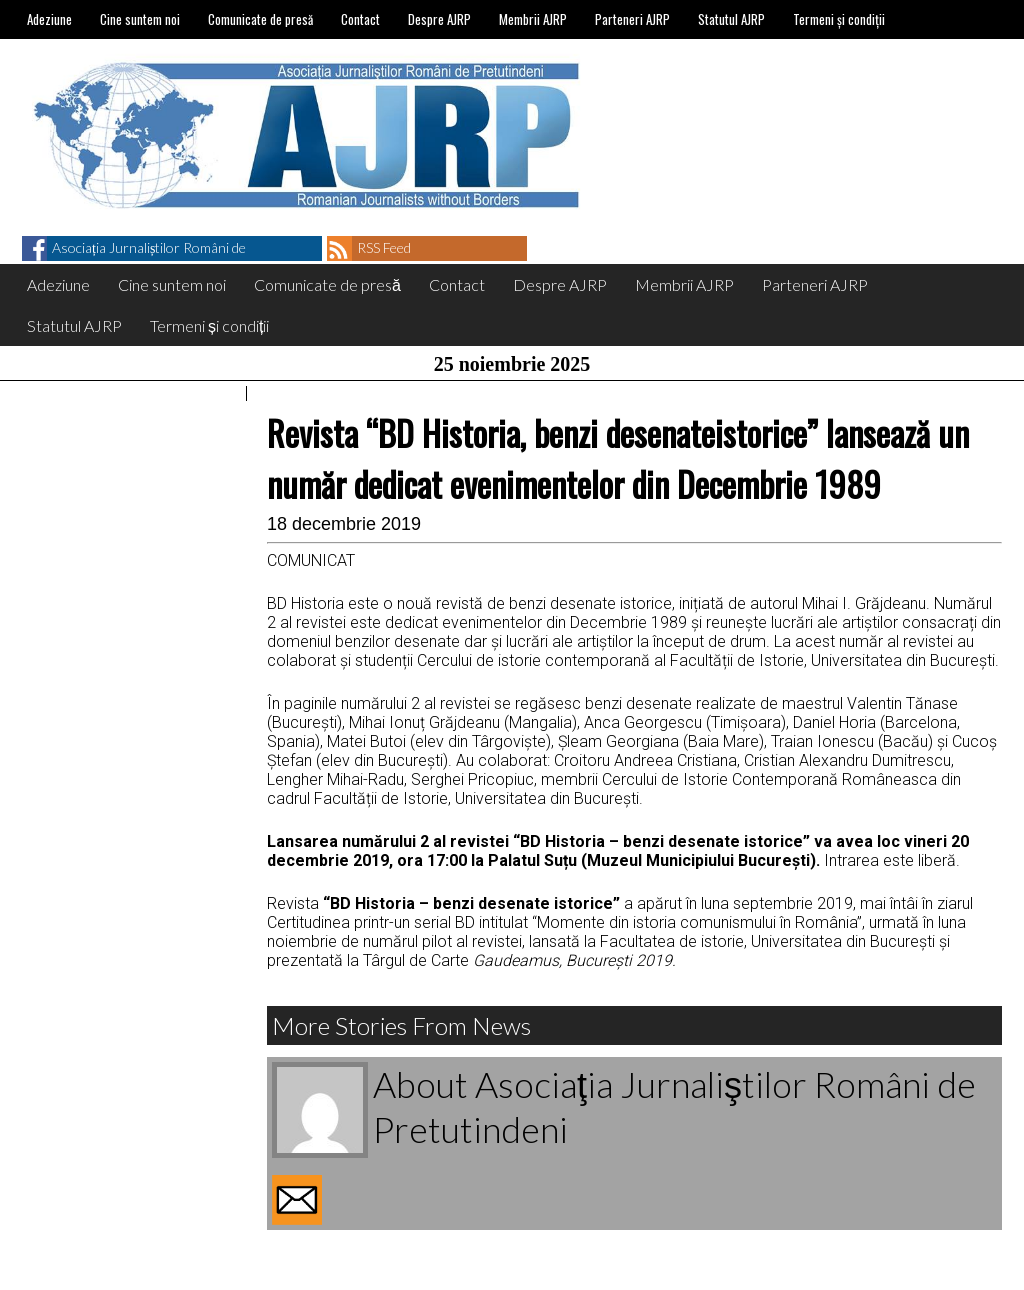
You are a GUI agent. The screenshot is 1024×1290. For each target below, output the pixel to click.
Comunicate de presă (260, 19)
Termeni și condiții (839, 19)
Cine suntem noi (140, 19)
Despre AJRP (439, 19)
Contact (360, 19)
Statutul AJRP (731, 19)
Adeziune (49, 19)
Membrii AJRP (533, 19)
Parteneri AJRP (632, 19)
